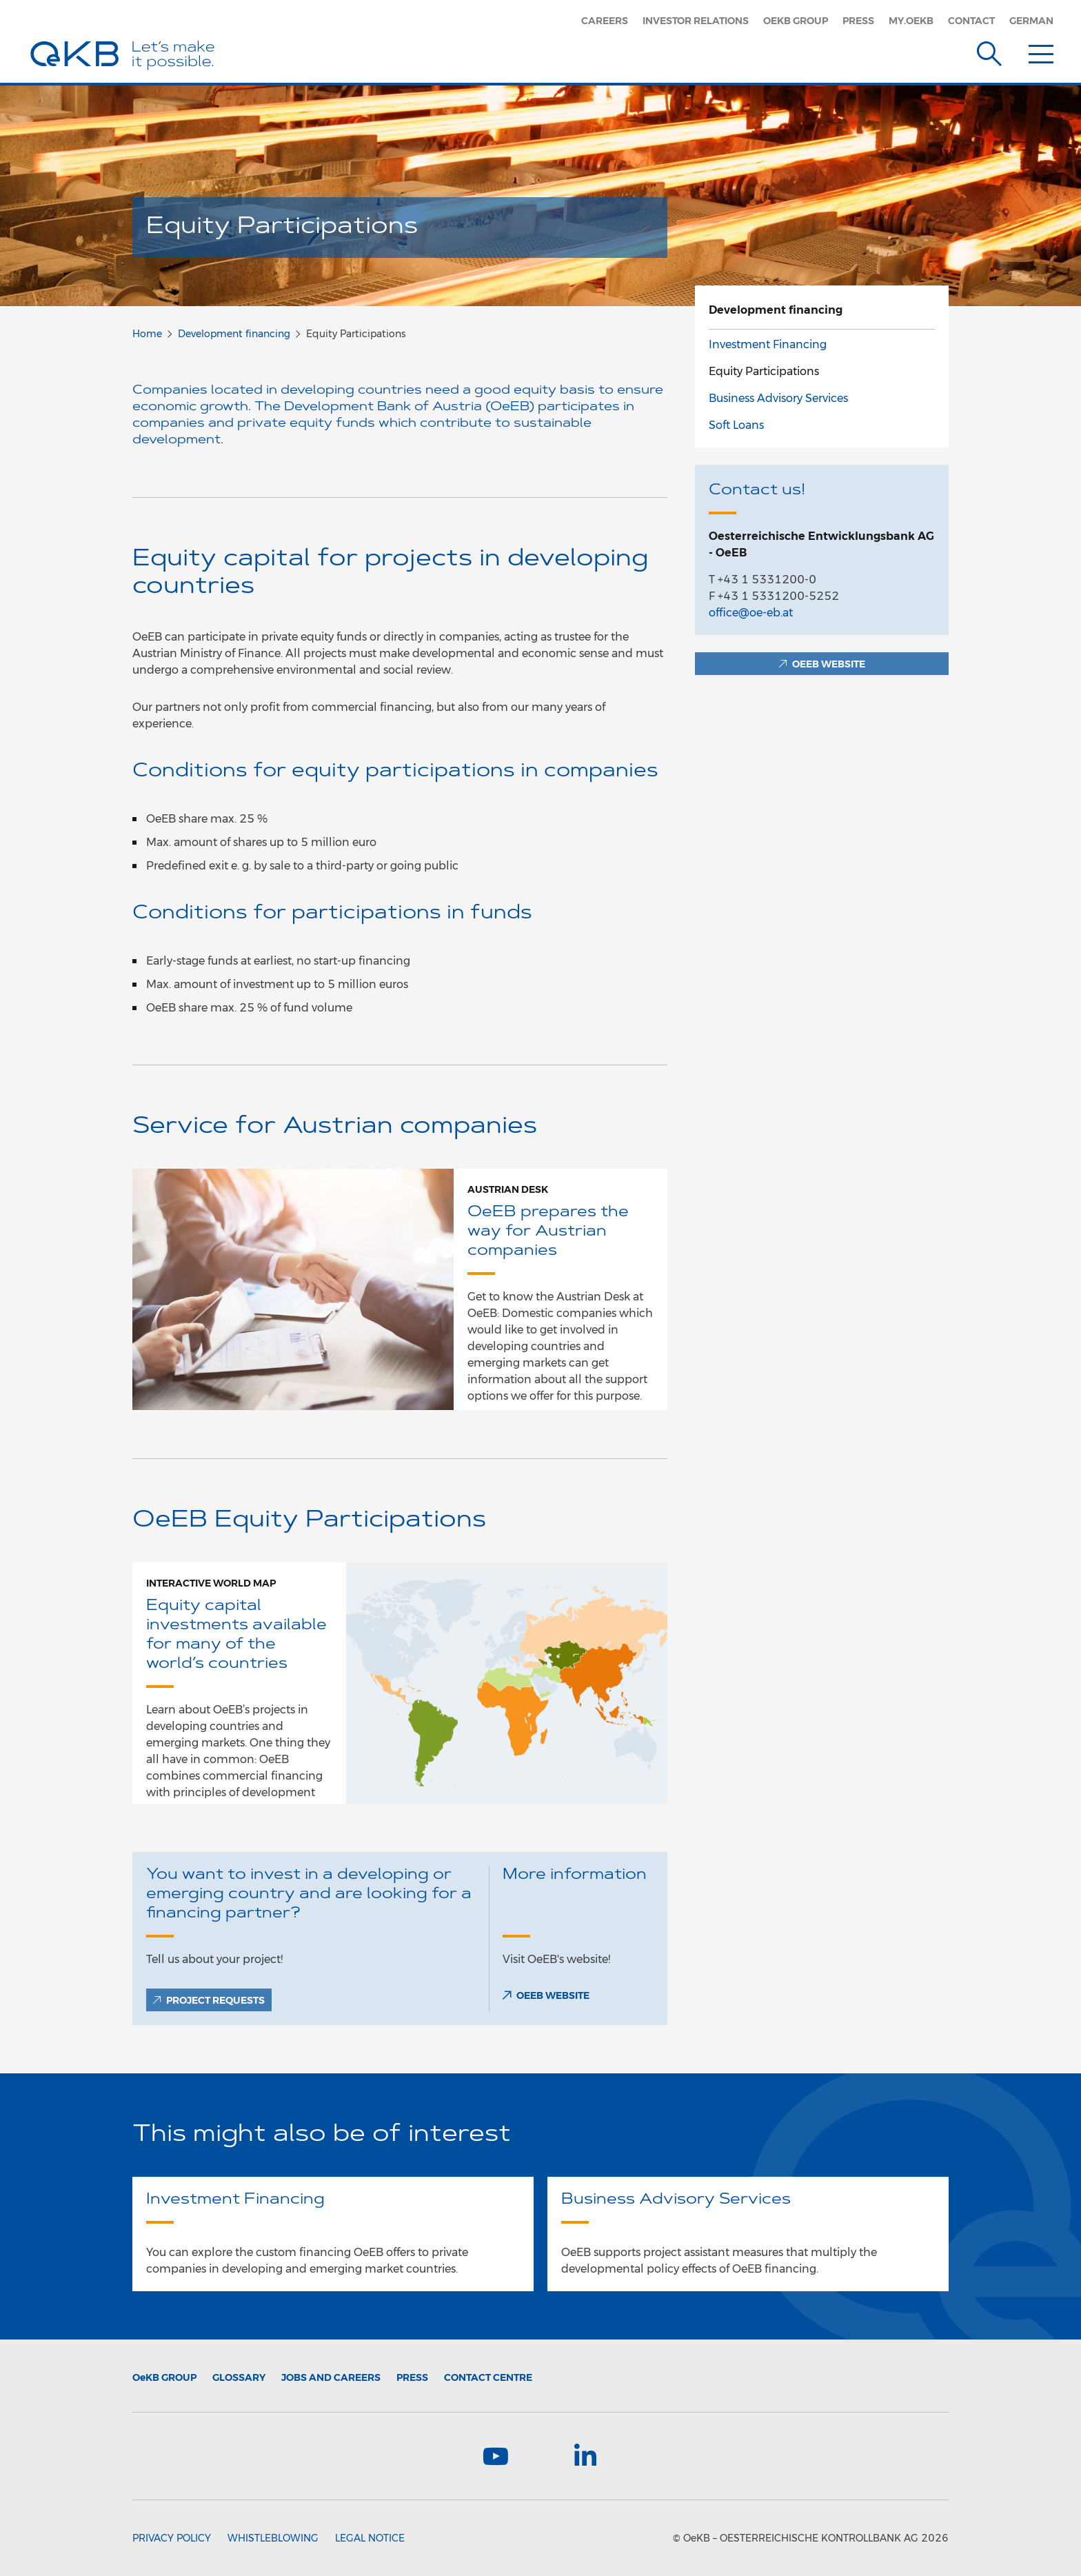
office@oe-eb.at (751, 612)
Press (858, 20)
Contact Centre (488, 2377)
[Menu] (1041, 51)
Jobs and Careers (331, 2377)
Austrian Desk (507, 1189)
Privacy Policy (171, 2538)
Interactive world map (211, 1583)
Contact (971, 20)
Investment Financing (768, 344)
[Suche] (989, 51)
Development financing (234, 334)
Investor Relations (696, 20)
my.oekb (911, 20)
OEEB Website (552, 1995)
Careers (604, 20)
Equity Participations (764, 371)
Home (147, 334)
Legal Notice (370, 2538)
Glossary (238, 2377)
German (1031, 20)
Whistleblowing (273, 2538)
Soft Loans (736, 425)
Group (164, 2377)
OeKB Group (795, 20)
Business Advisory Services (778, 398)
